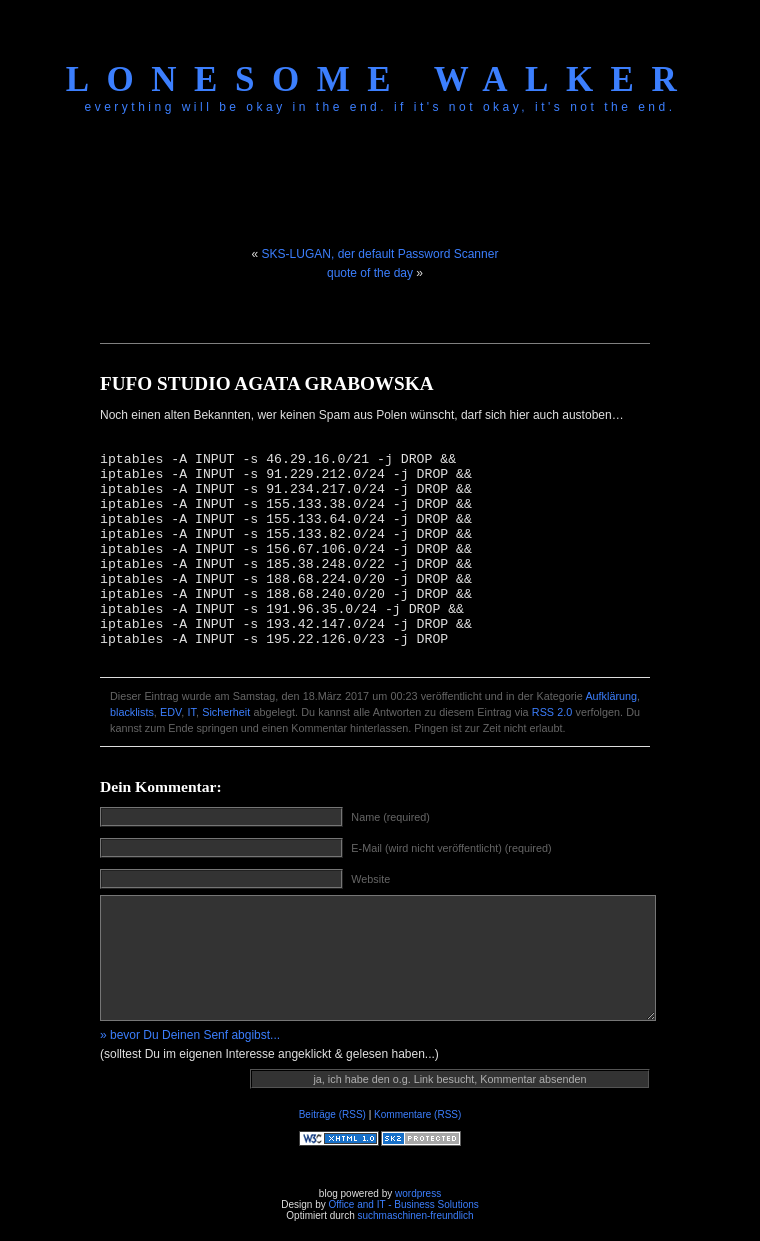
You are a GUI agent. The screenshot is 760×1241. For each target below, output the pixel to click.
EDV (170, 712)
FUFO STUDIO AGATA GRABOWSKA (267, 383)
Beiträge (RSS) (332, 1114)
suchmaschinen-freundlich (415, 1215)
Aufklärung (611, 696)
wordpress (418, 1193)
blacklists (132, 712)
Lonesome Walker (380, 79)
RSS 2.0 (552, 712)
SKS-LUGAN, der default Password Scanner (380, 254)
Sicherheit (226, 712)
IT (192, 712)
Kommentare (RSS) (417, 1114)
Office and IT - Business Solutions (403, 1204)
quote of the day (370, 273)
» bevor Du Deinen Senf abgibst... (190, 1035)
